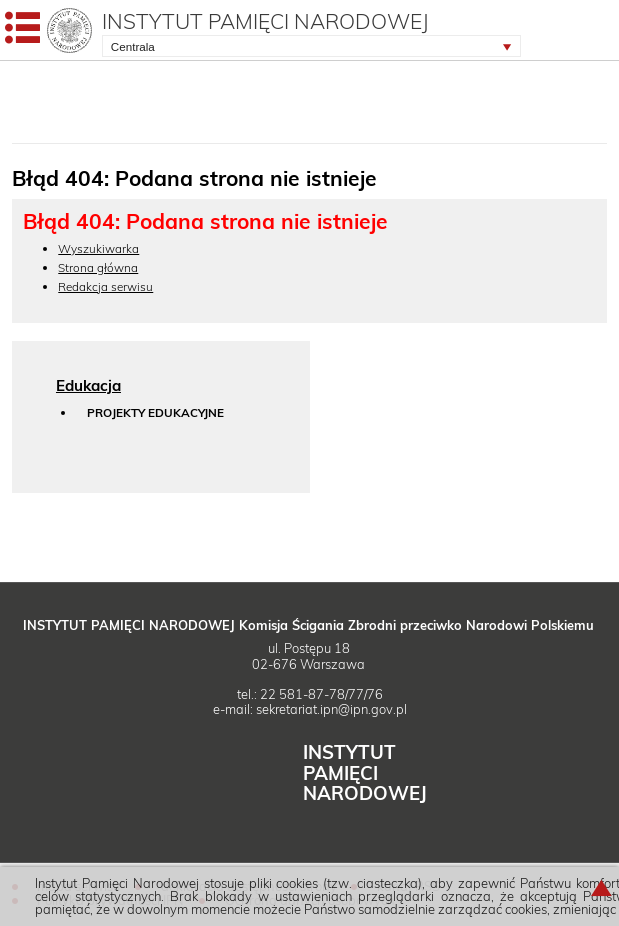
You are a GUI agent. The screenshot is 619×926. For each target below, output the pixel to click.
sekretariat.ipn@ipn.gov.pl (331, 709)
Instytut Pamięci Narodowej (265, 21)
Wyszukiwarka (98, 248)
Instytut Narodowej (365, 772)
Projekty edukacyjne (155, 413)
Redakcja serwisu (105, 286)
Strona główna (98, 267)
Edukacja (88, 385)
